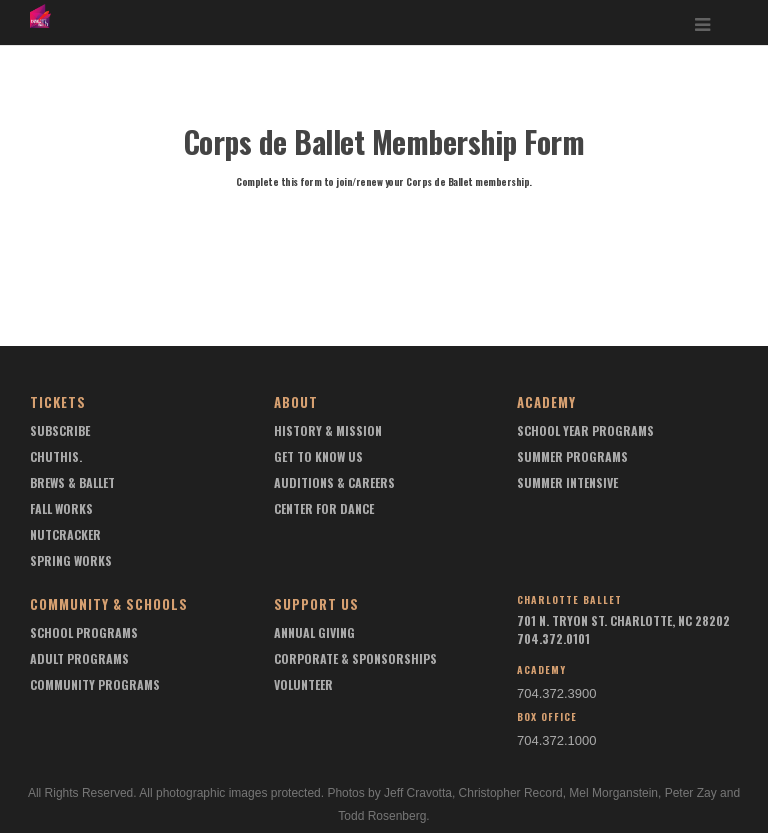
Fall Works (61, 508)
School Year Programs (585, 430)
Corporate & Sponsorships (355, 658)
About (296, 402)
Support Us (316, 604)
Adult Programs (79, 658)
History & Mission (328, 430)
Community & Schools (109, 604)
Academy (546, 402)
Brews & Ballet (72, 482)
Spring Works (71, 560)
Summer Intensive (567, 482)
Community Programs (95, 684)
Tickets (58, 402)
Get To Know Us (318, 456)
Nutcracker (65, 534)
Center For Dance (324, 508)
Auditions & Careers (334, 482)
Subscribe (60, 430)
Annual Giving (314, 632)
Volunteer (303, 684)
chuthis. (56, 456)
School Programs (84, 632)
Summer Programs (572, 456)
